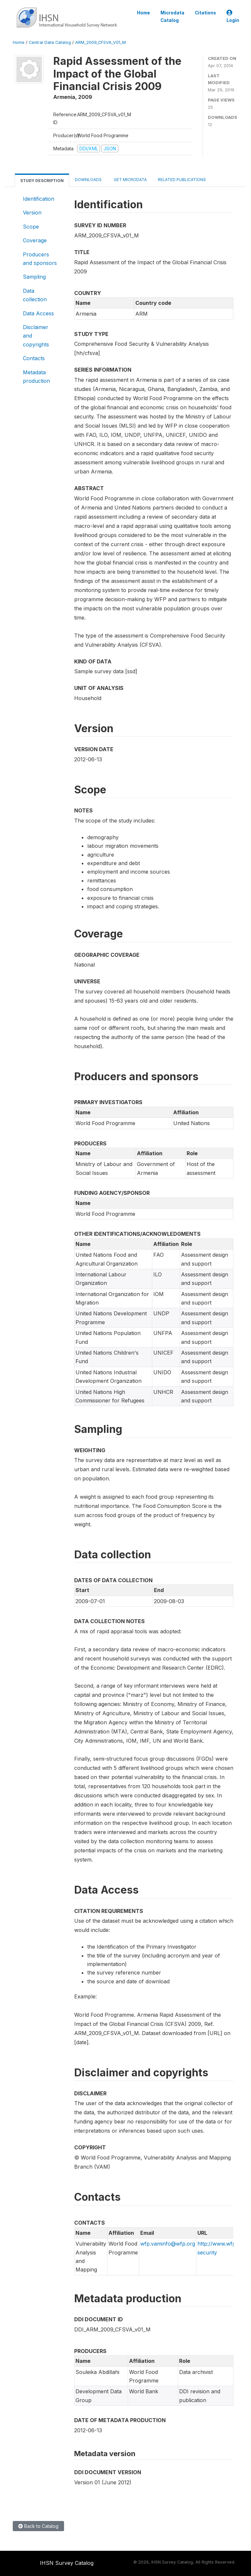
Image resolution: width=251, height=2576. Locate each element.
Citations (205, 12)
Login (232, 16)
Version (32, 212)
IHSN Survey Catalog (66, 2563)
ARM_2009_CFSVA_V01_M (100, 42)
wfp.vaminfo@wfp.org (167, 2243)
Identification (38, 198)
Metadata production (36, 376)
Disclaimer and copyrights (36, 336)
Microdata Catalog (172, 16)
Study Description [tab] (42, 180)
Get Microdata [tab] (130, 179)
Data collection (35, 295)
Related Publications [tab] (182, 179)
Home (143, 12)
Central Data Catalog (50, 42)
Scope (31, 226)
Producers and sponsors (40, 258)
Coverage (35, 240)
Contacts (34, 358)
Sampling (34, 276)
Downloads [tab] (88, 179)
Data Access (38, 313)
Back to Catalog (38, 2526)
